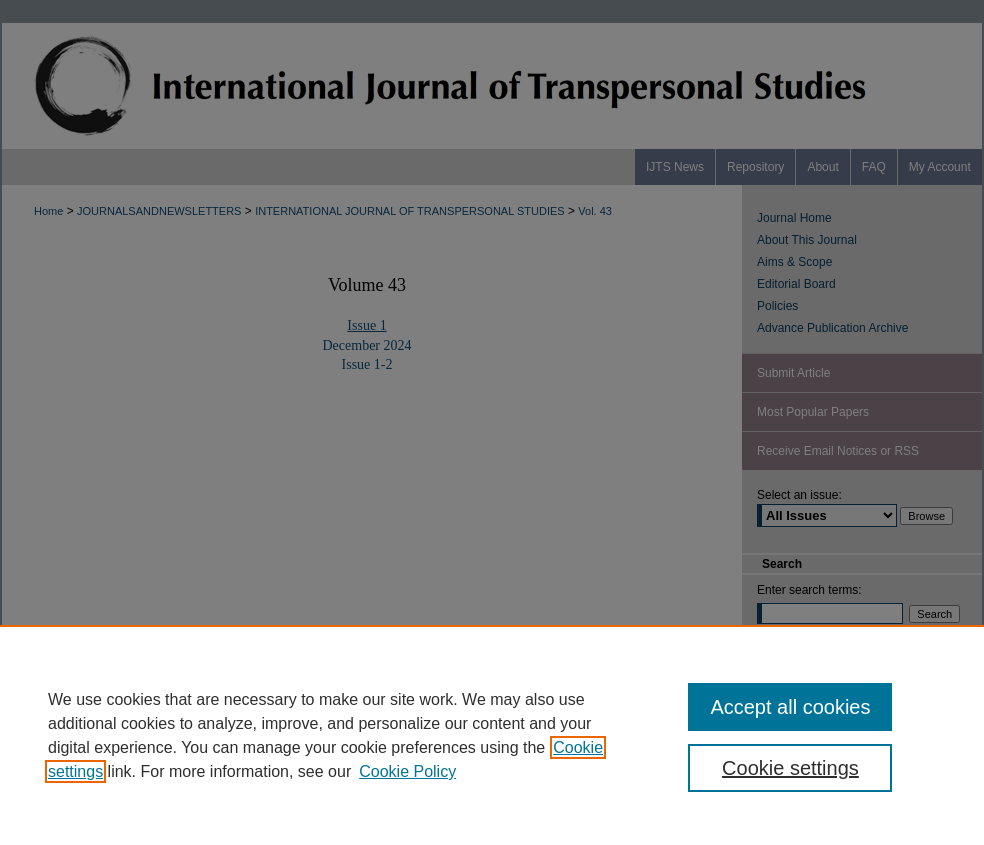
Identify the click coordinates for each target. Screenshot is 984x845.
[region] (492, 735)
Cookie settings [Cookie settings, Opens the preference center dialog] (790, 768)
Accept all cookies (790, 707)
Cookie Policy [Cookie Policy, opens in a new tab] (407, 771)
